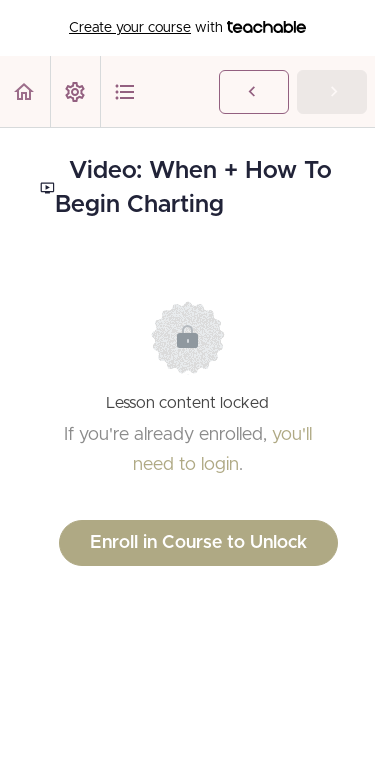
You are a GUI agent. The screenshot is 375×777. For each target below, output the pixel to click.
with (187, 28)
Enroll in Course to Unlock (198, 543)
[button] (25, 91)
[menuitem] (75, 91)
